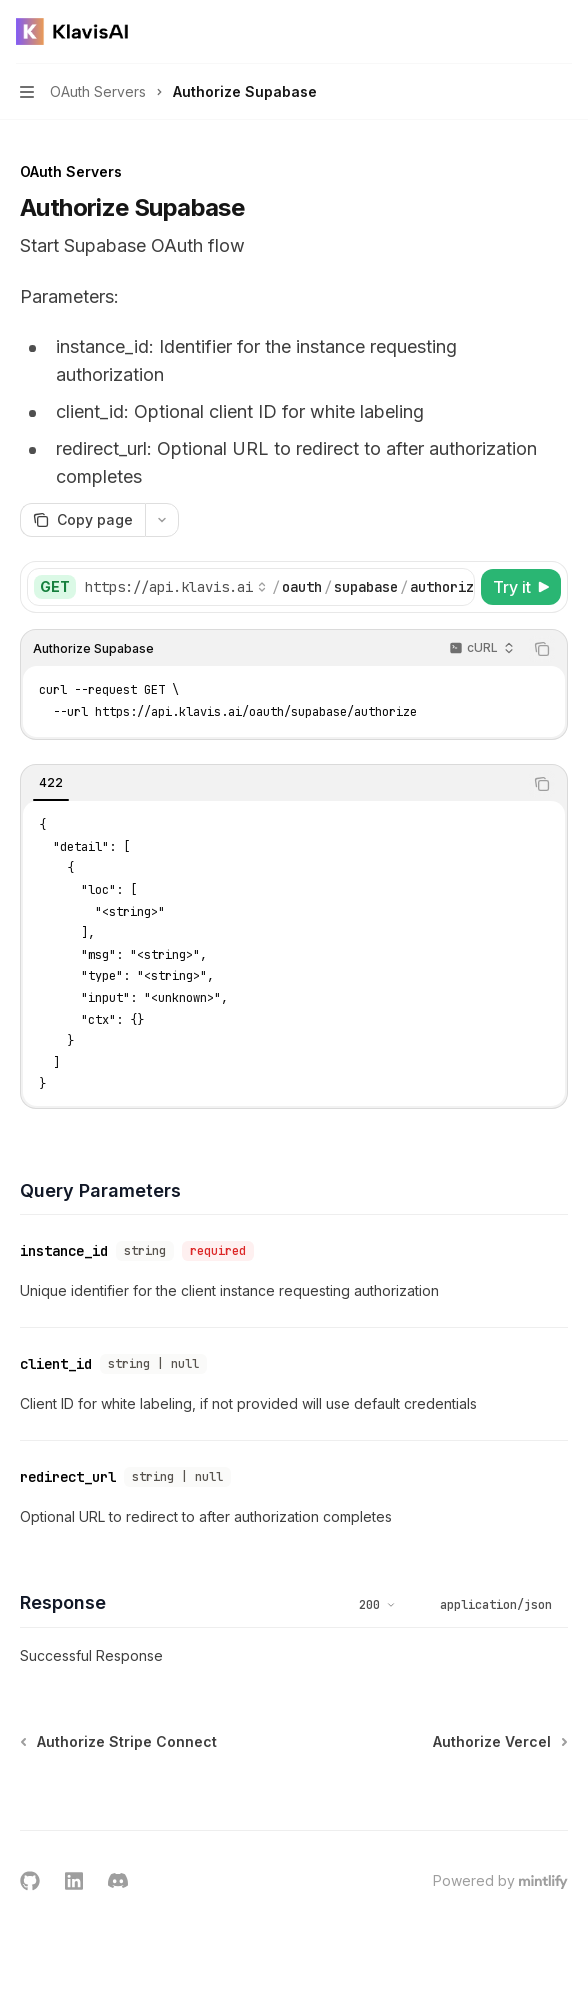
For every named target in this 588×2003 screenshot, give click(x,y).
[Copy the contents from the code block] (542, 649)
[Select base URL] (176, 587)
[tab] (51, 783)
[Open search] (524, 32)
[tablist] (272, 784)
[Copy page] (82, 520)
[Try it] (521, 587)
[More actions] (562, 32)
